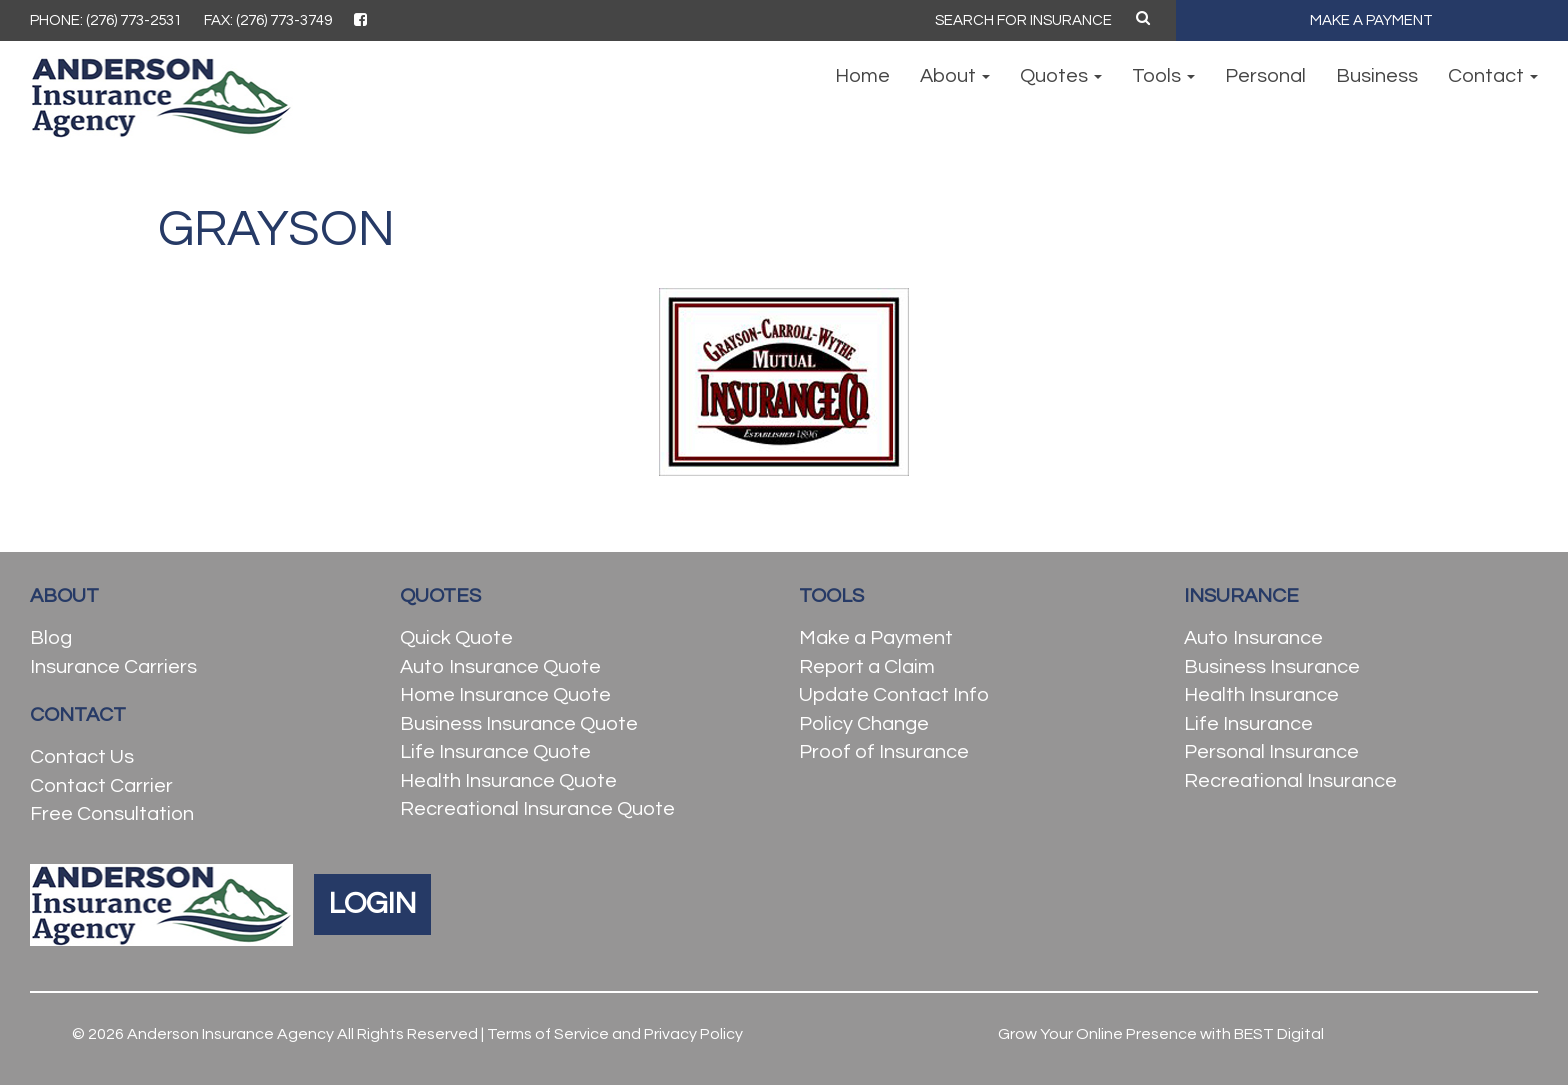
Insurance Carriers (113, 667)
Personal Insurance (1271, 752)
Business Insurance (1272, 667)
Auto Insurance (1253, 638)
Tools (1163, 76)
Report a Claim (867, 667)
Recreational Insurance (1290, 781)
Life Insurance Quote (495, 752)
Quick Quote (456, 638)
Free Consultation (112, 814)
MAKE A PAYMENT (1371, 20)
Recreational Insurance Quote (537, 809)
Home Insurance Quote (505, 695)
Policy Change (864, 724)
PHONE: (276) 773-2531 (106, 20)
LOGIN (372, 903)
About (955, 76)
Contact (1493, 76)
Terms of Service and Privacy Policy (615, 1034)
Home (862, 76)
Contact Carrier (101, 786)
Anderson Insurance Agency (230, 1034)
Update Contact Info (894, 695)
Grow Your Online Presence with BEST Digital (1161, 1034)
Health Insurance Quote (508, 781)
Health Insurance (1261, 695)
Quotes (1061, 76)
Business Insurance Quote (519, 724)
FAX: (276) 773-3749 (268, 20)
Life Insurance (1248, 724)
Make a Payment (876, 638)
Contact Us (82, 757)
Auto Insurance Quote (500, 667)
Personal (1265, 76)
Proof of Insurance (884, 752)
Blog (51, 638)
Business (1377, 76)
